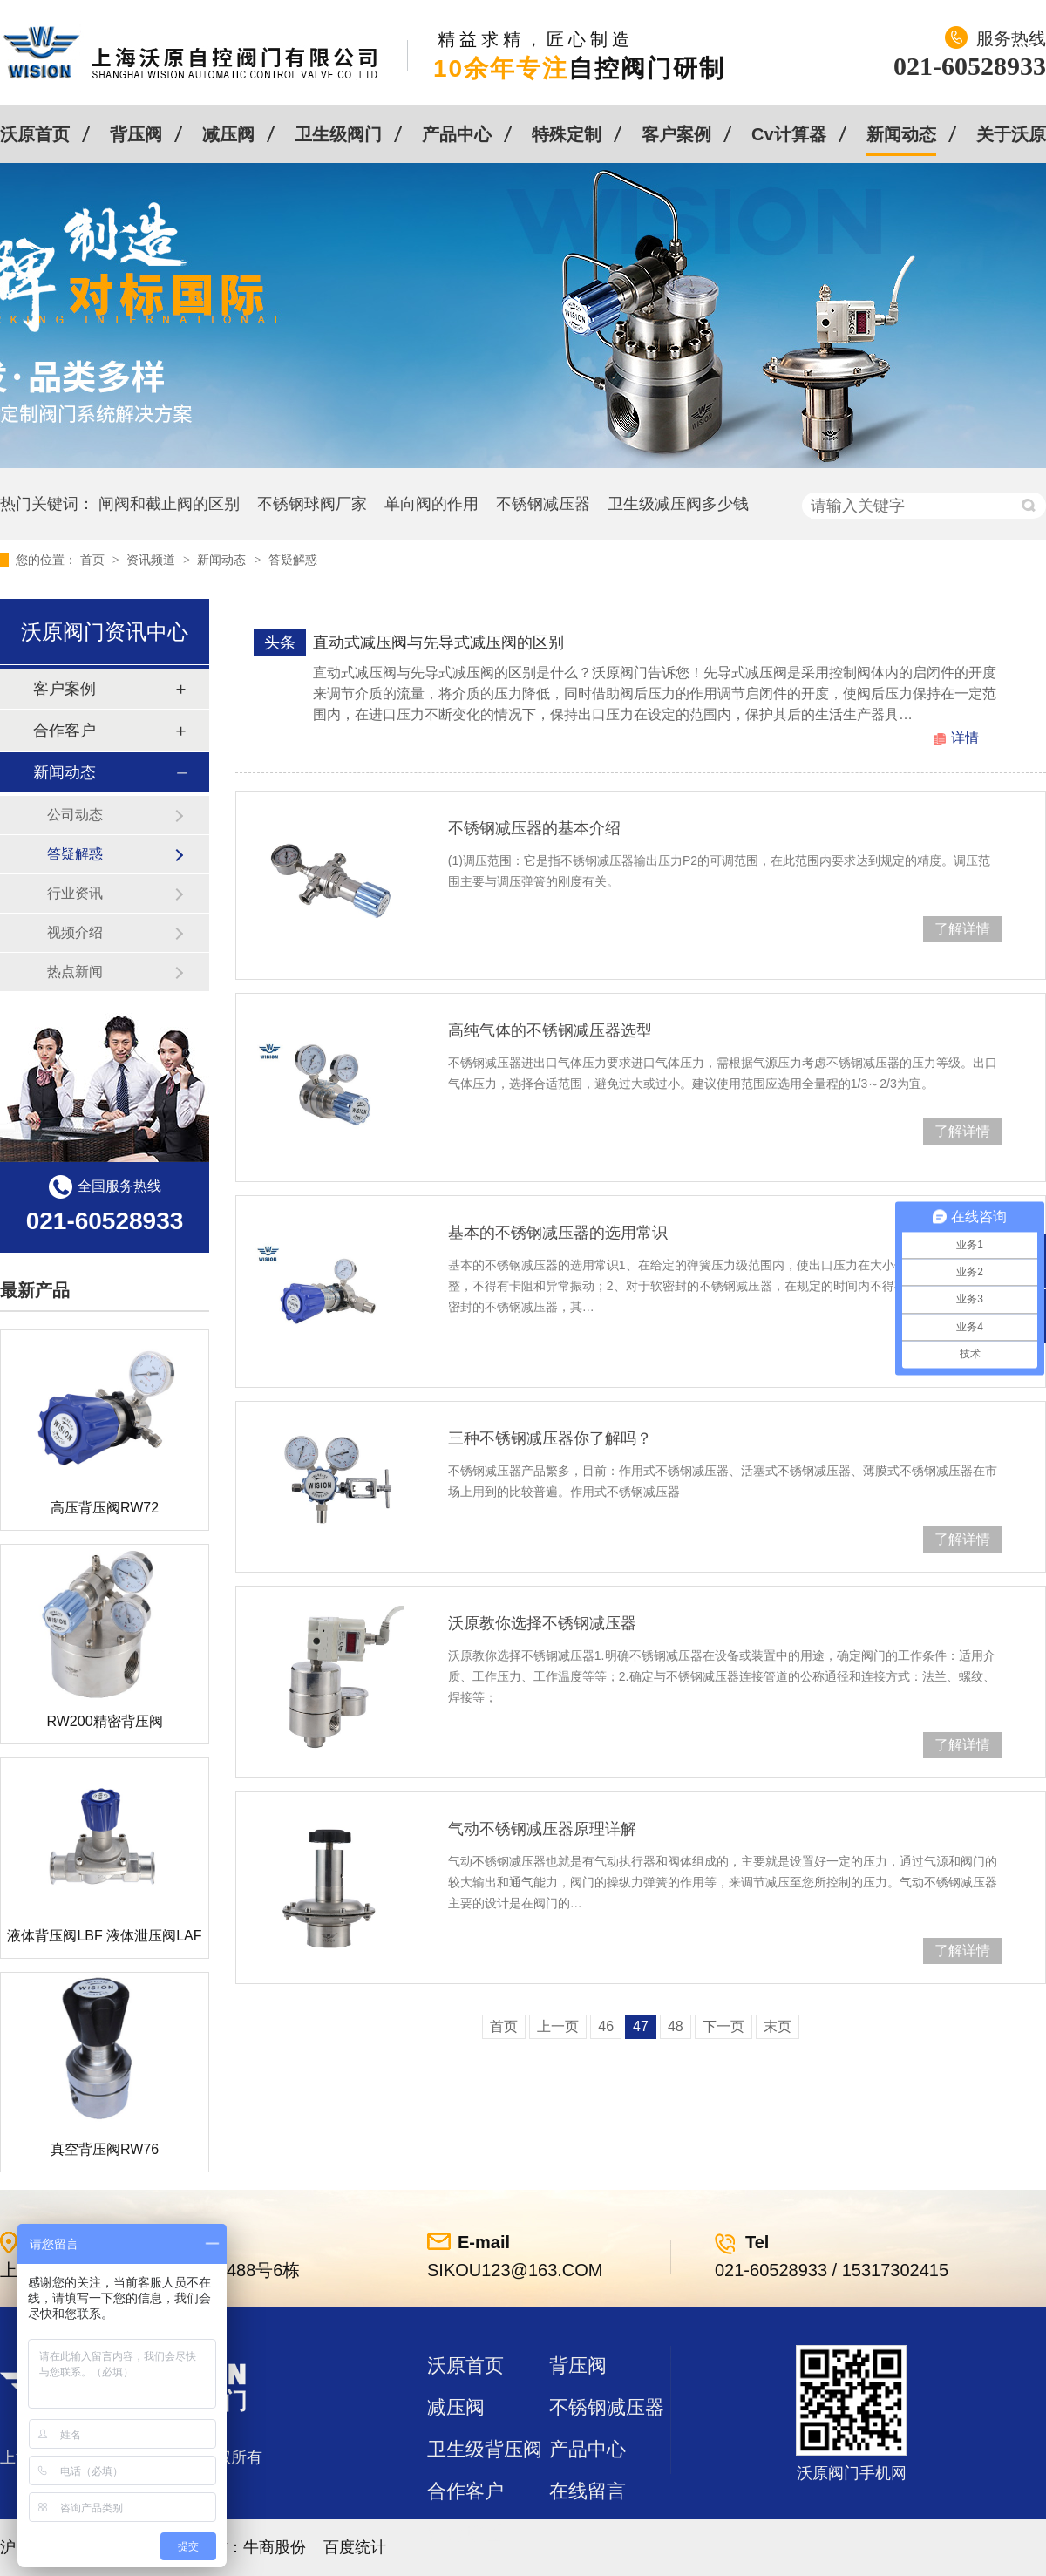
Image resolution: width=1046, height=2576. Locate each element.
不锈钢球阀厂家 (312, 504)
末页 (777, 2026)
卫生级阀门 (338, 134)
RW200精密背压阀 (104, 1721)
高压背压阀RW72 (105, 1507)
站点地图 (465, 2533)
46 (606, 2026)
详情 (965, 738)
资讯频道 (152, 560)
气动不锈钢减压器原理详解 (542, 1829)
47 (641, 2026)
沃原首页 (35, 134)
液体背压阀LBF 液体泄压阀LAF (104, 1935)
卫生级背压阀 (484, 2449)
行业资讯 (75, 893)
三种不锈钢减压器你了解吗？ (550, 1438)
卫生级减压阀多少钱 (678, 504)
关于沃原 (1011, 134)
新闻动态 (901, 134)
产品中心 (457, 134)
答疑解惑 (292, 560)
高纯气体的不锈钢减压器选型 (550, 1030)
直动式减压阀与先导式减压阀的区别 (438, 642)
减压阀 (228, 134)
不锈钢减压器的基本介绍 (534, 828)
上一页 (558, 2026)
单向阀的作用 (431, 504)
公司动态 (75, 814)
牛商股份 (274, 2547)
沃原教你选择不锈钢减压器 (542, 1623)
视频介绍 (75, 932)
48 (675, 2026)
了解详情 (962, 928)
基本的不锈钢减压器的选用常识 (558, 1232)
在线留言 (587, 2491)
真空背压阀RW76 (105, 2149)
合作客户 (64, 730)
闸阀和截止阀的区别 (169, 504)
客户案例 (676, 134)
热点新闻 (75, 971)
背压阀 (136, 134)
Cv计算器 (788, 134)
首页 (94, 560)
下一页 (723, 2026)
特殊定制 (566, 134)
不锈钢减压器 (543, 504)
